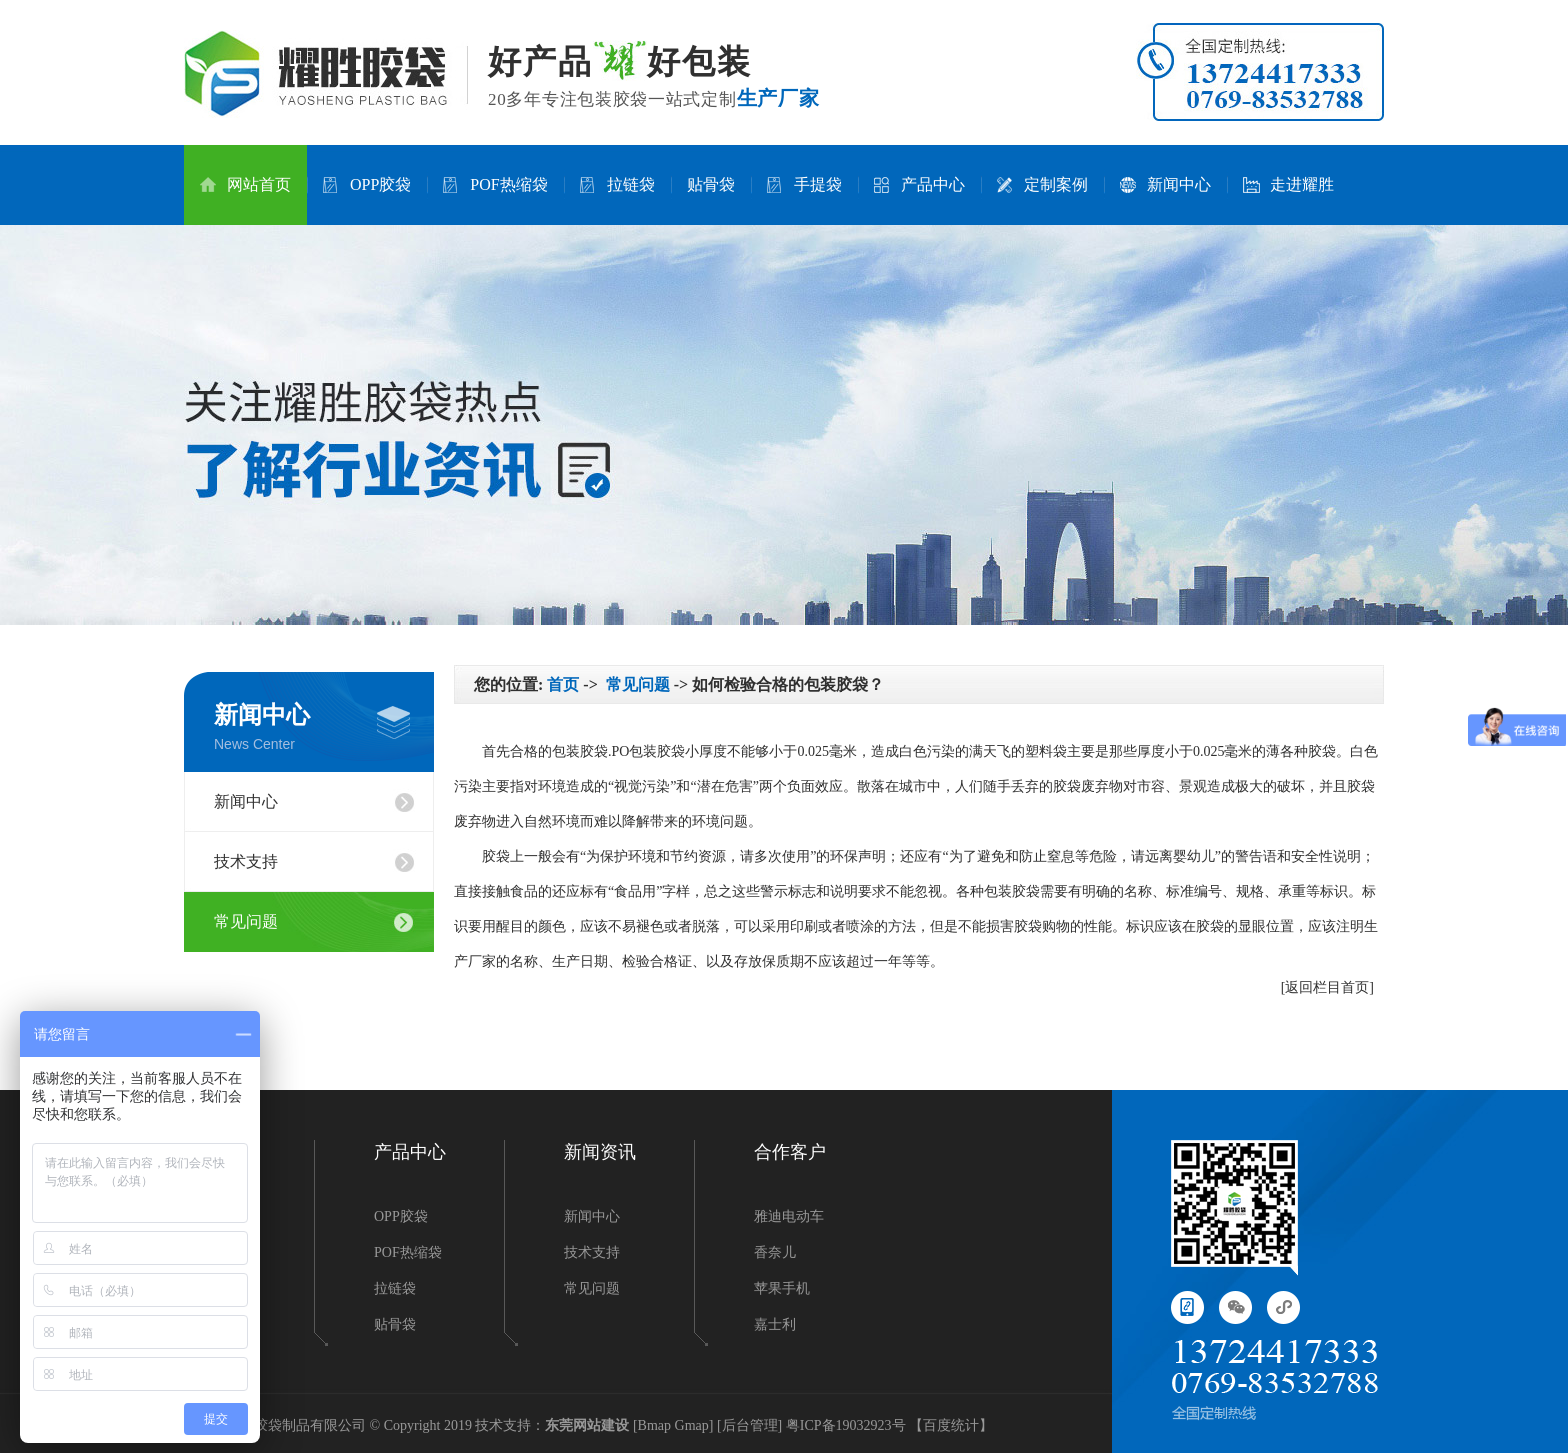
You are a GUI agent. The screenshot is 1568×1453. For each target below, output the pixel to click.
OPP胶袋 (367, 185)
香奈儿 (775, 1252)
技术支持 (246, 861)
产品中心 (919, 185)
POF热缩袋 (495, 185)
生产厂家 (778, 98)
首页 (563, 684)
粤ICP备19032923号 (846, 1425)
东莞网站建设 (587, 1425)
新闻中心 (1165, 185)
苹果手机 (782, 1288)
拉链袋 (617, 185)
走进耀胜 (1288, 185)
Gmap (692, 1425)
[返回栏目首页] (1327, 987)
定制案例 (1042, 185)
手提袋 (804, 185)
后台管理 (750, 1425)
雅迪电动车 (789, 1216)
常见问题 (246, 921)
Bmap (654, 1425)
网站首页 (245, 185)
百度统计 (951, 1425)
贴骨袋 (711, 184)
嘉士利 (775, 1324)
